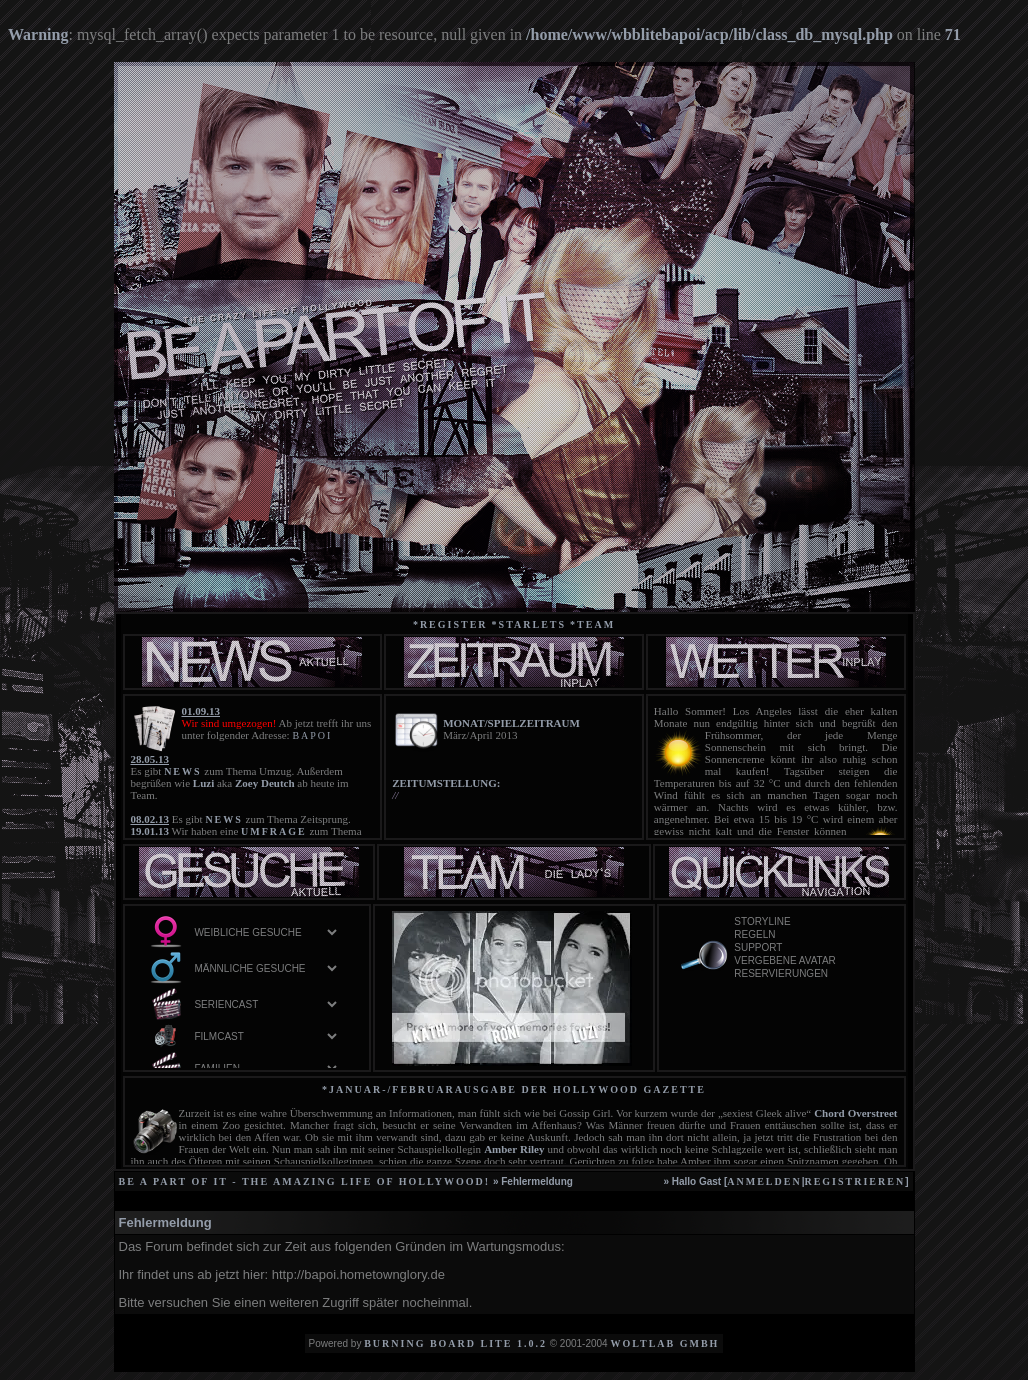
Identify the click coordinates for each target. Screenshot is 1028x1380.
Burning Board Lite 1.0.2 (455, 1343)
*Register (450, 624)
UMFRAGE (274, 831)
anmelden (764, 1181)
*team (592, 624)
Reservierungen (807, 974)
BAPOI (312, 735)
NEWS (182, 771)
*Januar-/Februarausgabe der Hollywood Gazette (514, 1089)
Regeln (807, 935)
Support (807, 948)
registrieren (854, 1181)
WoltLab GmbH (664, 1343)
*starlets (529, 624)
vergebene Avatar (807, 961)
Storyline (807, 922)
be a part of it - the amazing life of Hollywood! (305, 1181)
